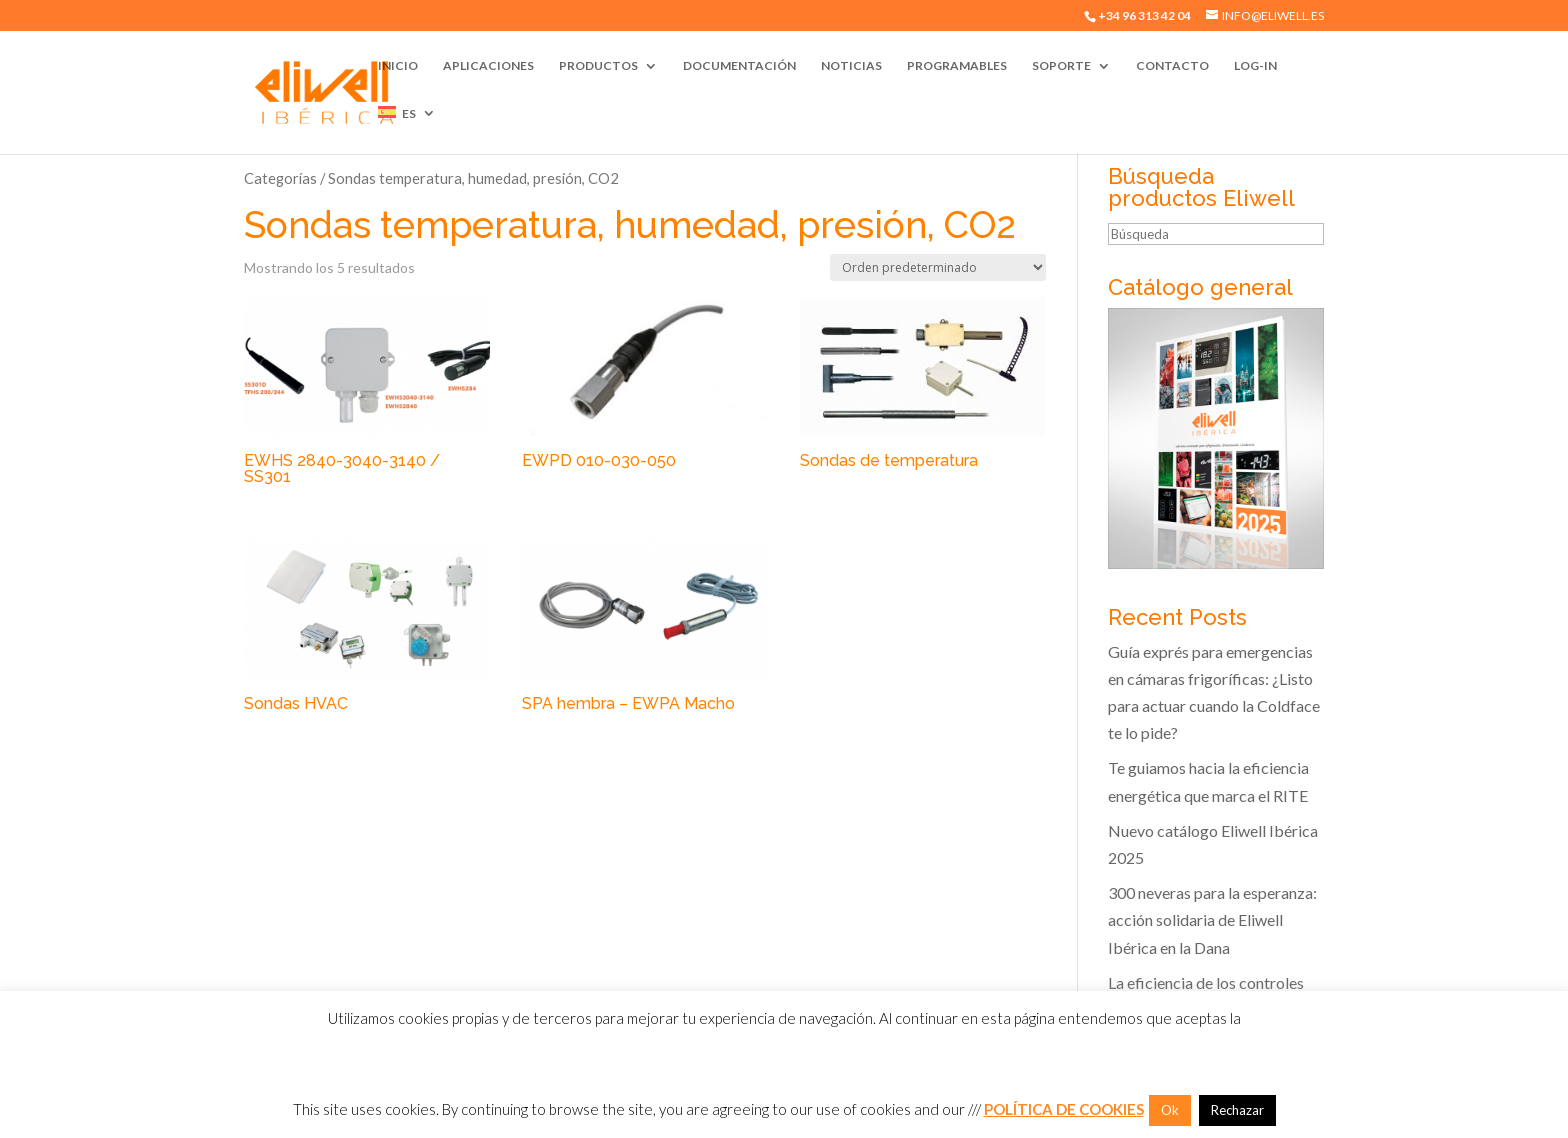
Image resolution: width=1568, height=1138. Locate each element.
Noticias (851, 66)
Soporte (1061, 66)
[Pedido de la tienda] (938, 267)
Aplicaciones (488, 66)
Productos (598, 66)
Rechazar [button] (1237, 1110)
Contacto (1172, 66)
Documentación (739, 66)
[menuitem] (407, 130)
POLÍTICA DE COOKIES (1064, 1109)
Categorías (280, 178)
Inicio (398, 66)
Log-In (1255, 66)
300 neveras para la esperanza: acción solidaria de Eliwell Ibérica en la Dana (1212, 919)
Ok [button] (1170, 1110)
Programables (957, 66)
